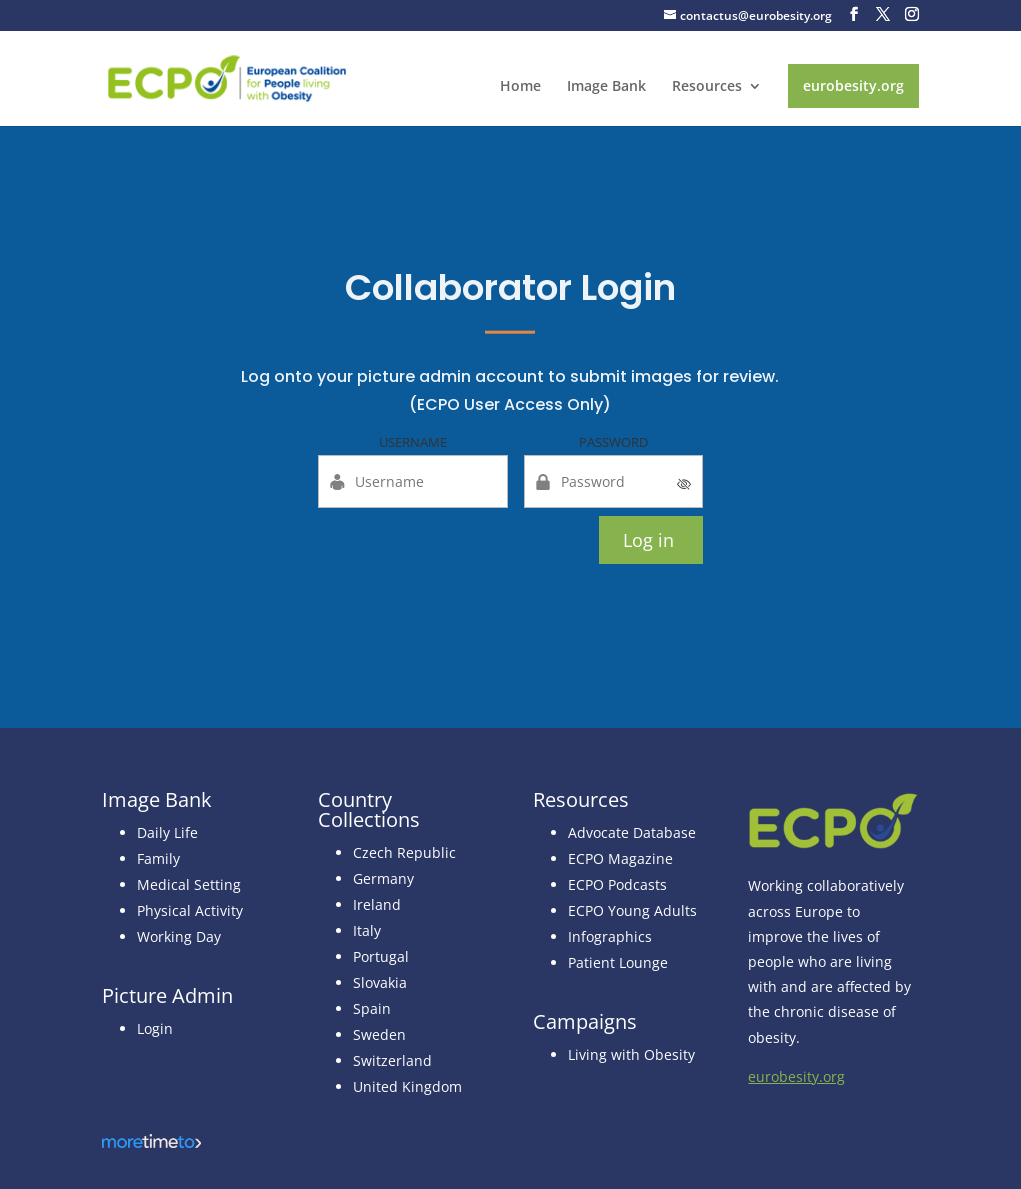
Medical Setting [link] (189, 884)
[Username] (413, 481)
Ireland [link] (377, 904)
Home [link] (520, 87)
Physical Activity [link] (190, 910)
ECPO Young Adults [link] (632, 910)
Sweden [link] (379, 1034)
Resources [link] (707, 87)
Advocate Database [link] (632, 832)
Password (613, 442)
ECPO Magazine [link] (620, 858)
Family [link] (158, 858)
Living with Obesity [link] (631, 1054)
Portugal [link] (381, 956)
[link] (227, 76)
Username (413, 442)
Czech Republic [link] (404, 852)
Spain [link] (372, 1008)
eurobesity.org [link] (853, 85)
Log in (648, 540)
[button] (854, 14)
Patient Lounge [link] (618, 962)
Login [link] (155, 1028)
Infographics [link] (610, 936)
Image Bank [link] (606, 87)
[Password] (614, 481)
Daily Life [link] (167, 832)
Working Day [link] (179, 936)
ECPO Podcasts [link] (617, 884)
